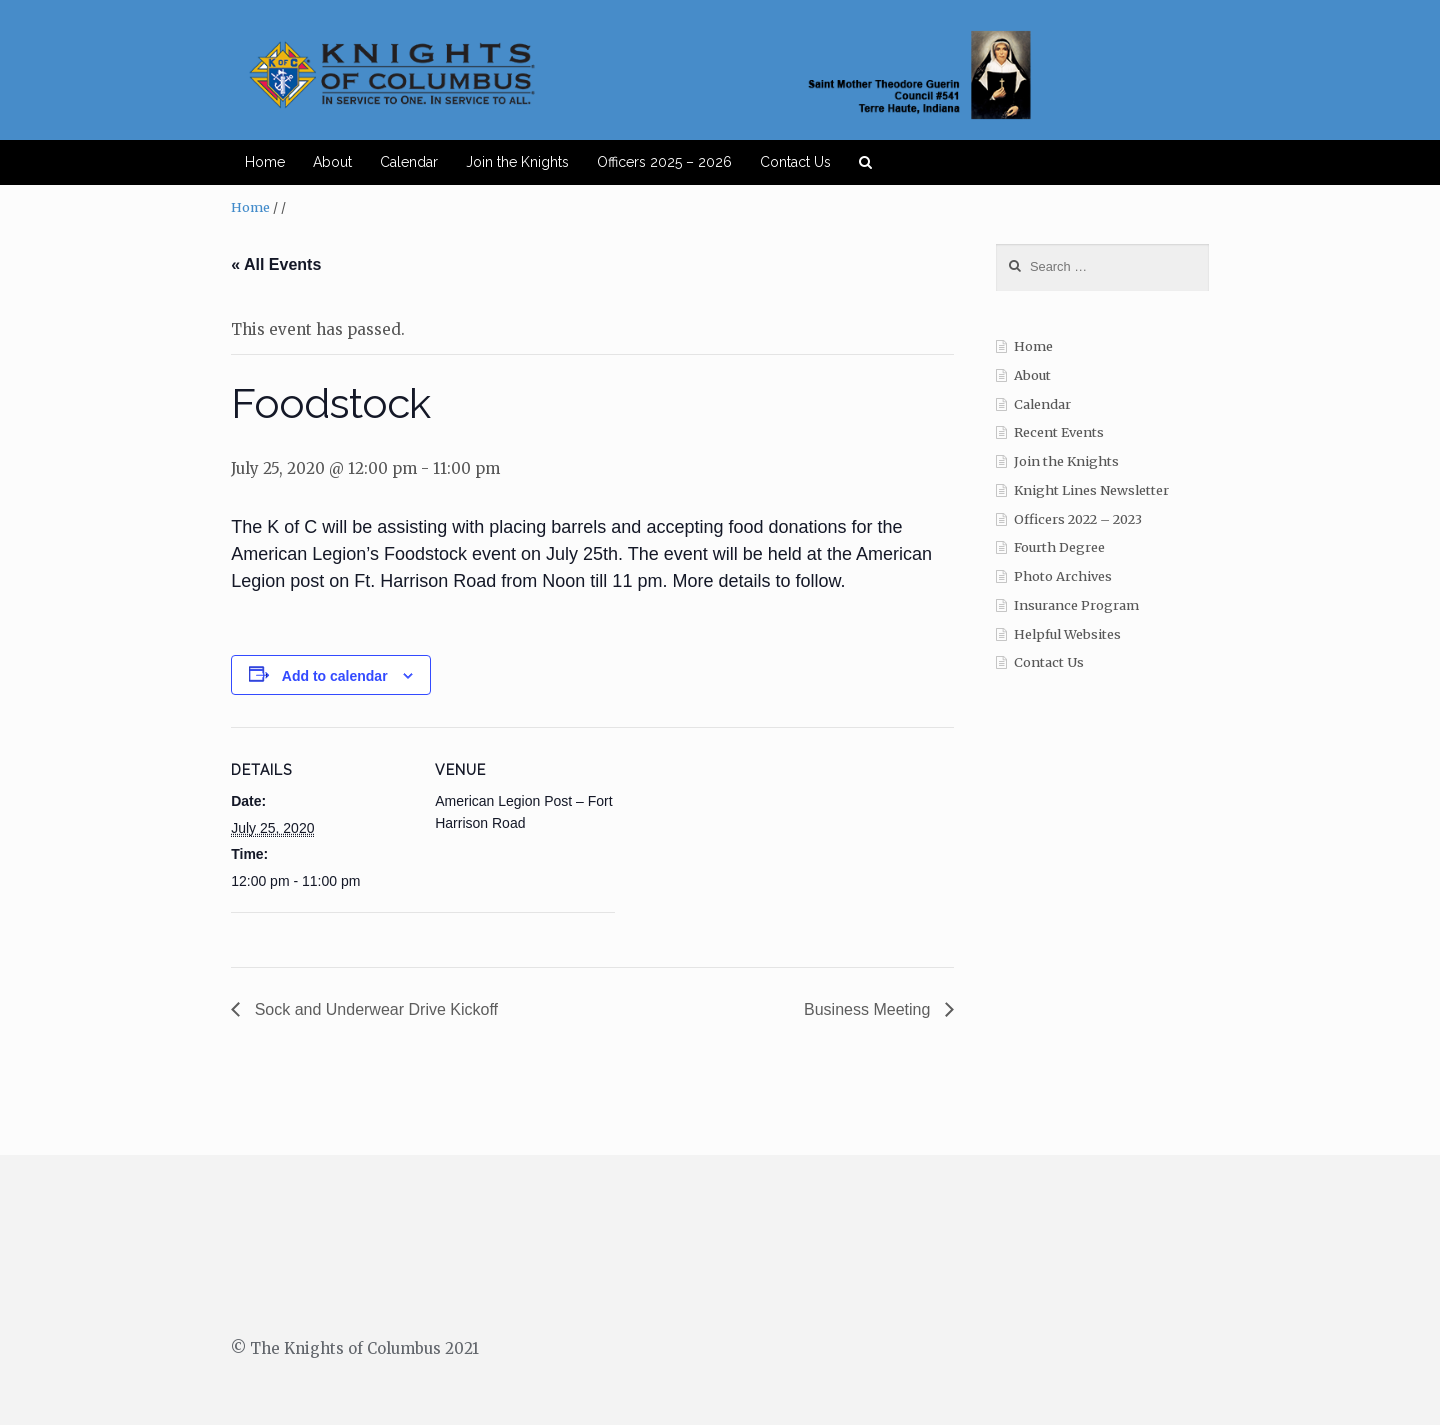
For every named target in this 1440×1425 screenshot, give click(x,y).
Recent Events (1059, 432)
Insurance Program (1076, 605)
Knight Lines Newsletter (1091, 490)
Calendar (409, 162)
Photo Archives (1063, 576)
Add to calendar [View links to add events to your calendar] (335, 676)
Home (265, 162)
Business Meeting (869, 1009)
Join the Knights (517, 162)
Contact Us (795, 162)
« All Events (276, 264)
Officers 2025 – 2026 (664, 162)
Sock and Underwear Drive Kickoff (374, 1009)
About (332, 162)
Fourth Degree (1059, 547)
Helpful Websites (1067, 634)
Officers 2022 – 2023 (1078, 519)
